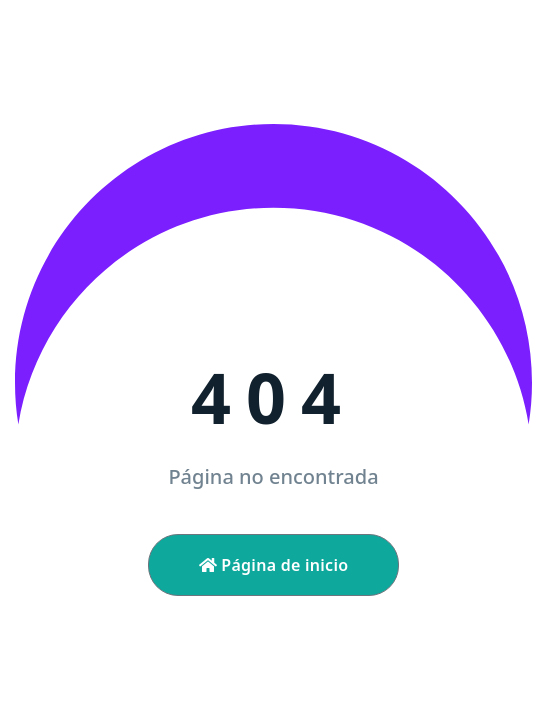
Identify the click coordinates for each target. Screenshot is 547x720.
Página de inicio (274, 565)
